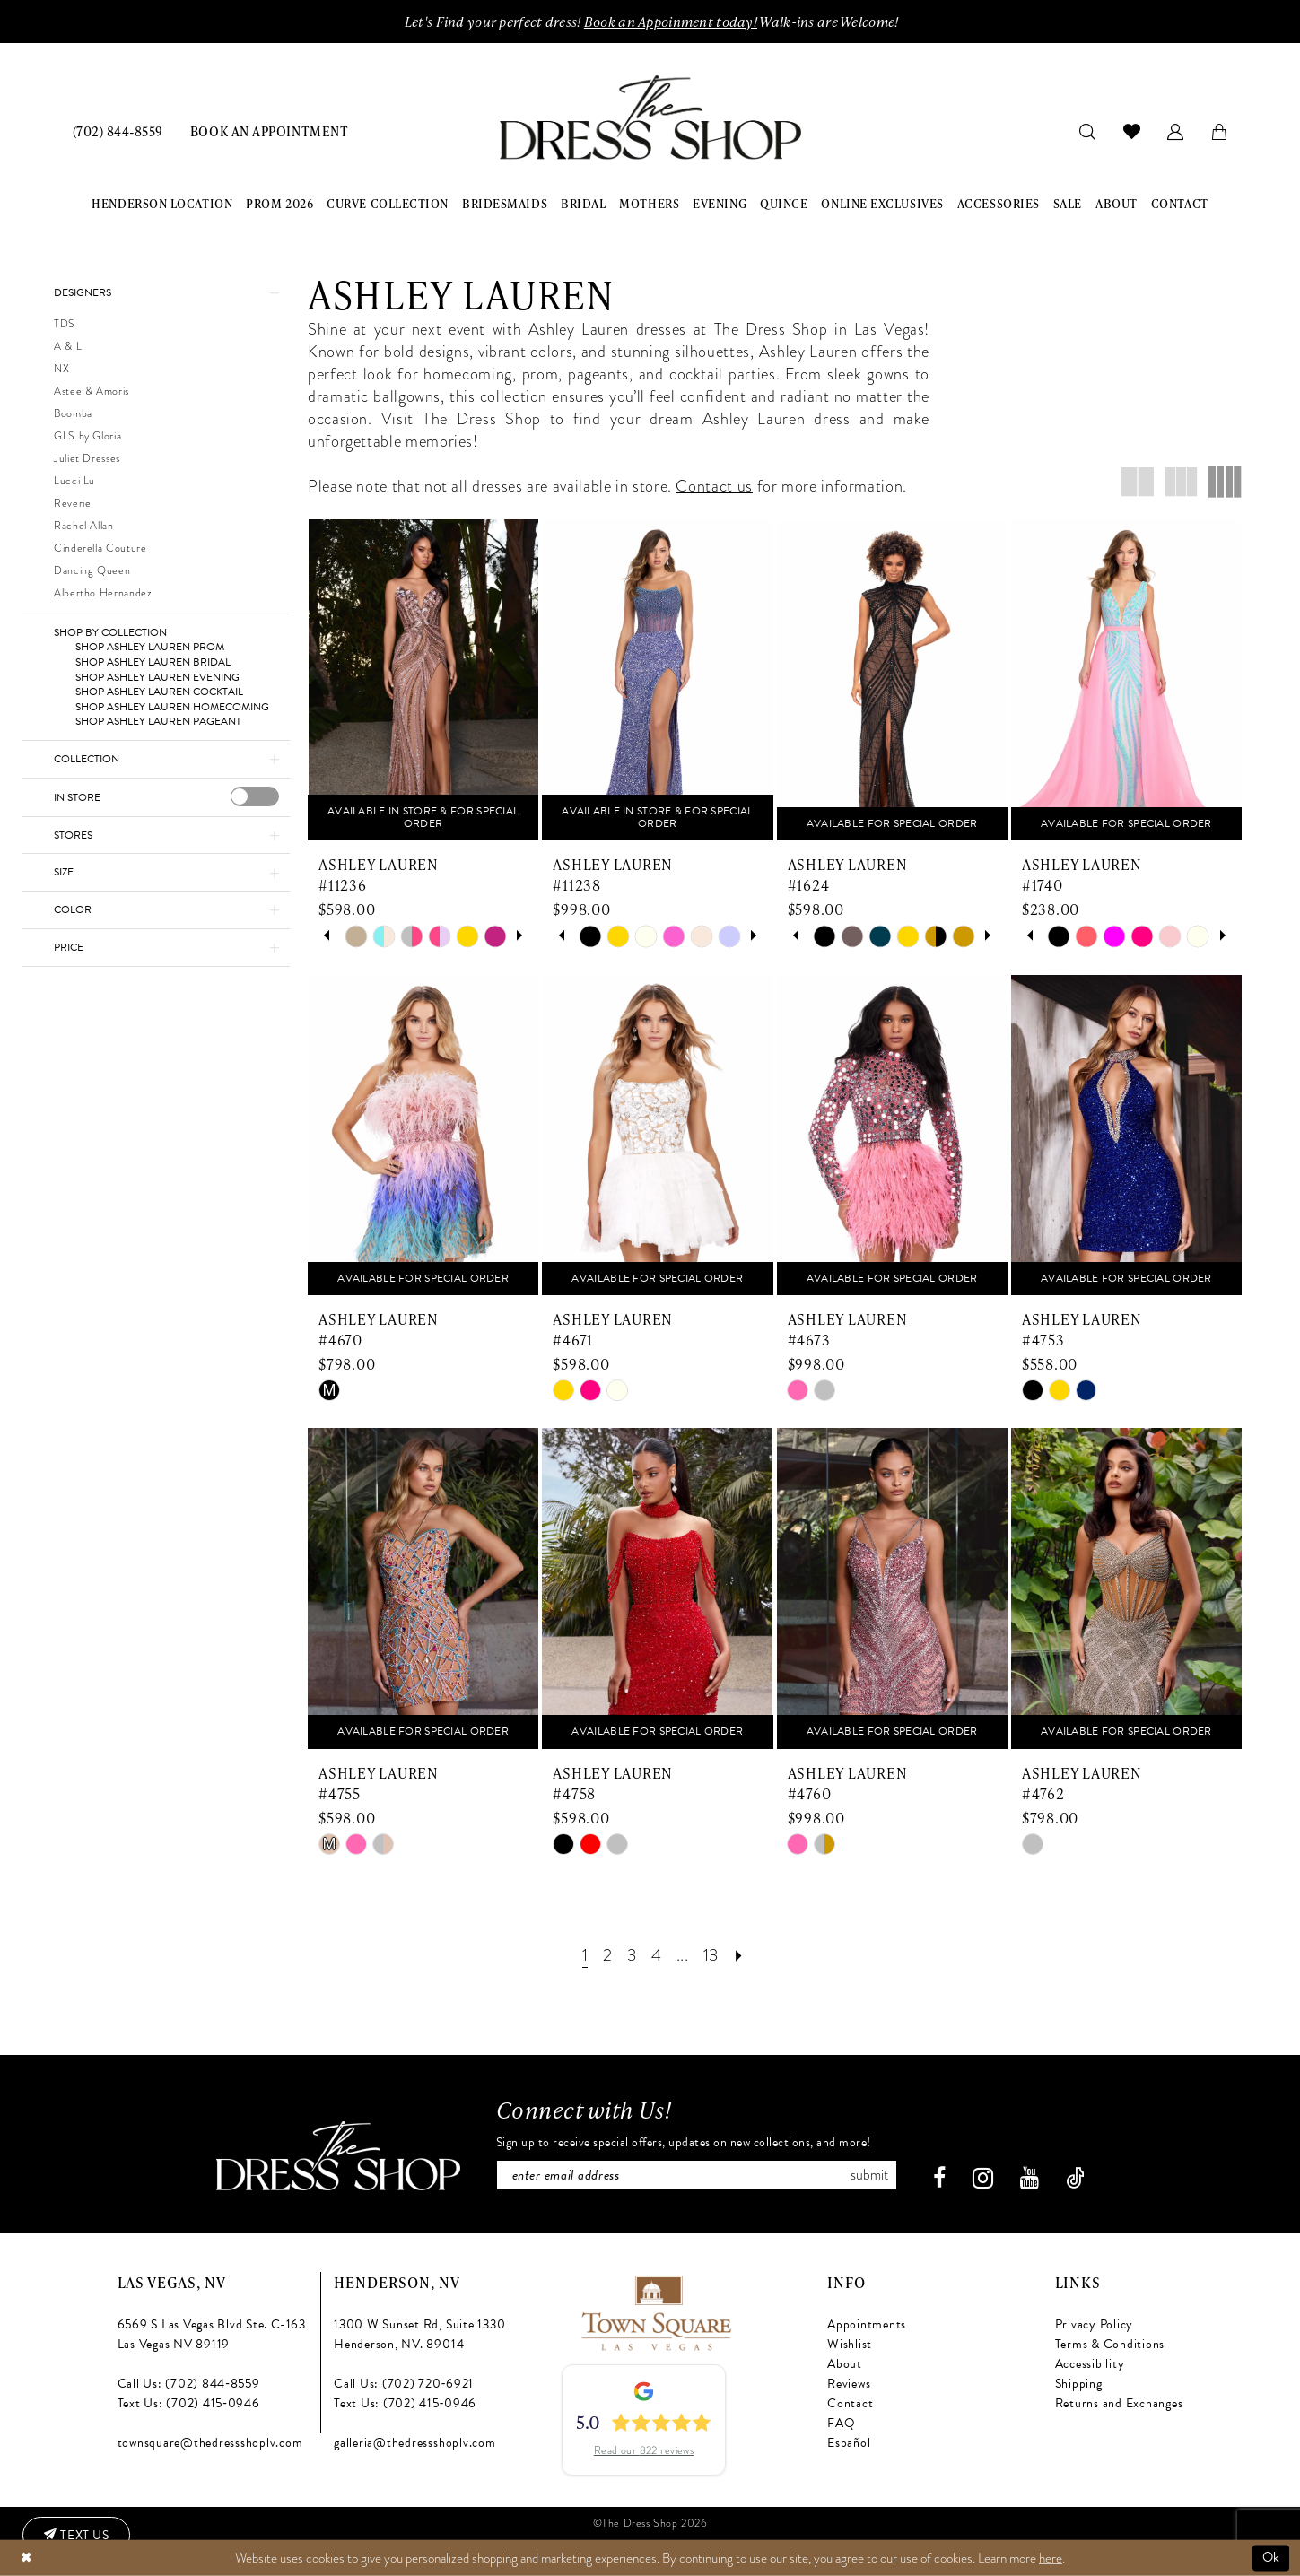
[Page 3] (631, 1954)
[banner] (650, 118)
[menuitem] (118, 130)
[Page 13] (711, 1954)
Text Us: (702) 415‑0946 (189, 2403)
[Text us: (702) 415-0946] (76, 2535)
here (1050, 2557)
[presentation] (255, 796)
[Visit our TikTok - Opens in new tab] (1075, 2178)
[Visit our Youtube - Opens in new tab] (1029, 2178)
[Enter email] (696, 2175)
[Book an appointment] (269, 130)
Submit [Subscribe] (869, 2174)
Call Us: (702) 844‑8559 (189, 2383)
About (844, 2363)
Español (848, 2442)
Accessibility (1090, 2363)
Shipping (1079, 2383)
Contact (850, 2403)
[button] (1176, 130)
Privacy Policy (1094, 2324)
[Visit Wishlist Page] (1132, 131)
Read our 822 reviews (644, 2451)
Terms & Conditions (1110, 2344)
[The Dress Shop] (338, 2155)
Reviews (848, 2383)
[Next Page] (739, 1954)
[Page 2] (607, 1954)
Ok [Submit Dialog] (1271, 2557)
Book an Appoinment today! (670, 21)
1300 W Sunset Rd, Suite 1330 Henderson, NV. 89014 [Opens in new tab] (419, 2334)
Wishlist (849, 2344)
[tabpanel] (356, 936)
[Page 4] (656, 1954)
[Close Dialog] (26, 2557)
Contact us (714, 486)
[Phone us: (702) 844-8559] (118, 130)
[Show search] (1088, 130)
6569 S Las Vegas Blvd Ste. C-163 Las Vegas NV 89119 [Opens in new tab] (212, 2334)
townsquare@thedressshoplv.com (210, 2442)
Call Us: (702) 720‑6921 (404, 2383)
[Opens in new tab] (655, 2310)
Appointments (866, 2324)
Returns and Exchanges (1119, 2403)
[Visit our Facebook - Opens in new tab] (939, 2178)
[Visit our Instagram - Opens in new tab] (983, 2178)
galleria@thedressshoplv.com (415, 2442)
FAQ (841, 2423)
